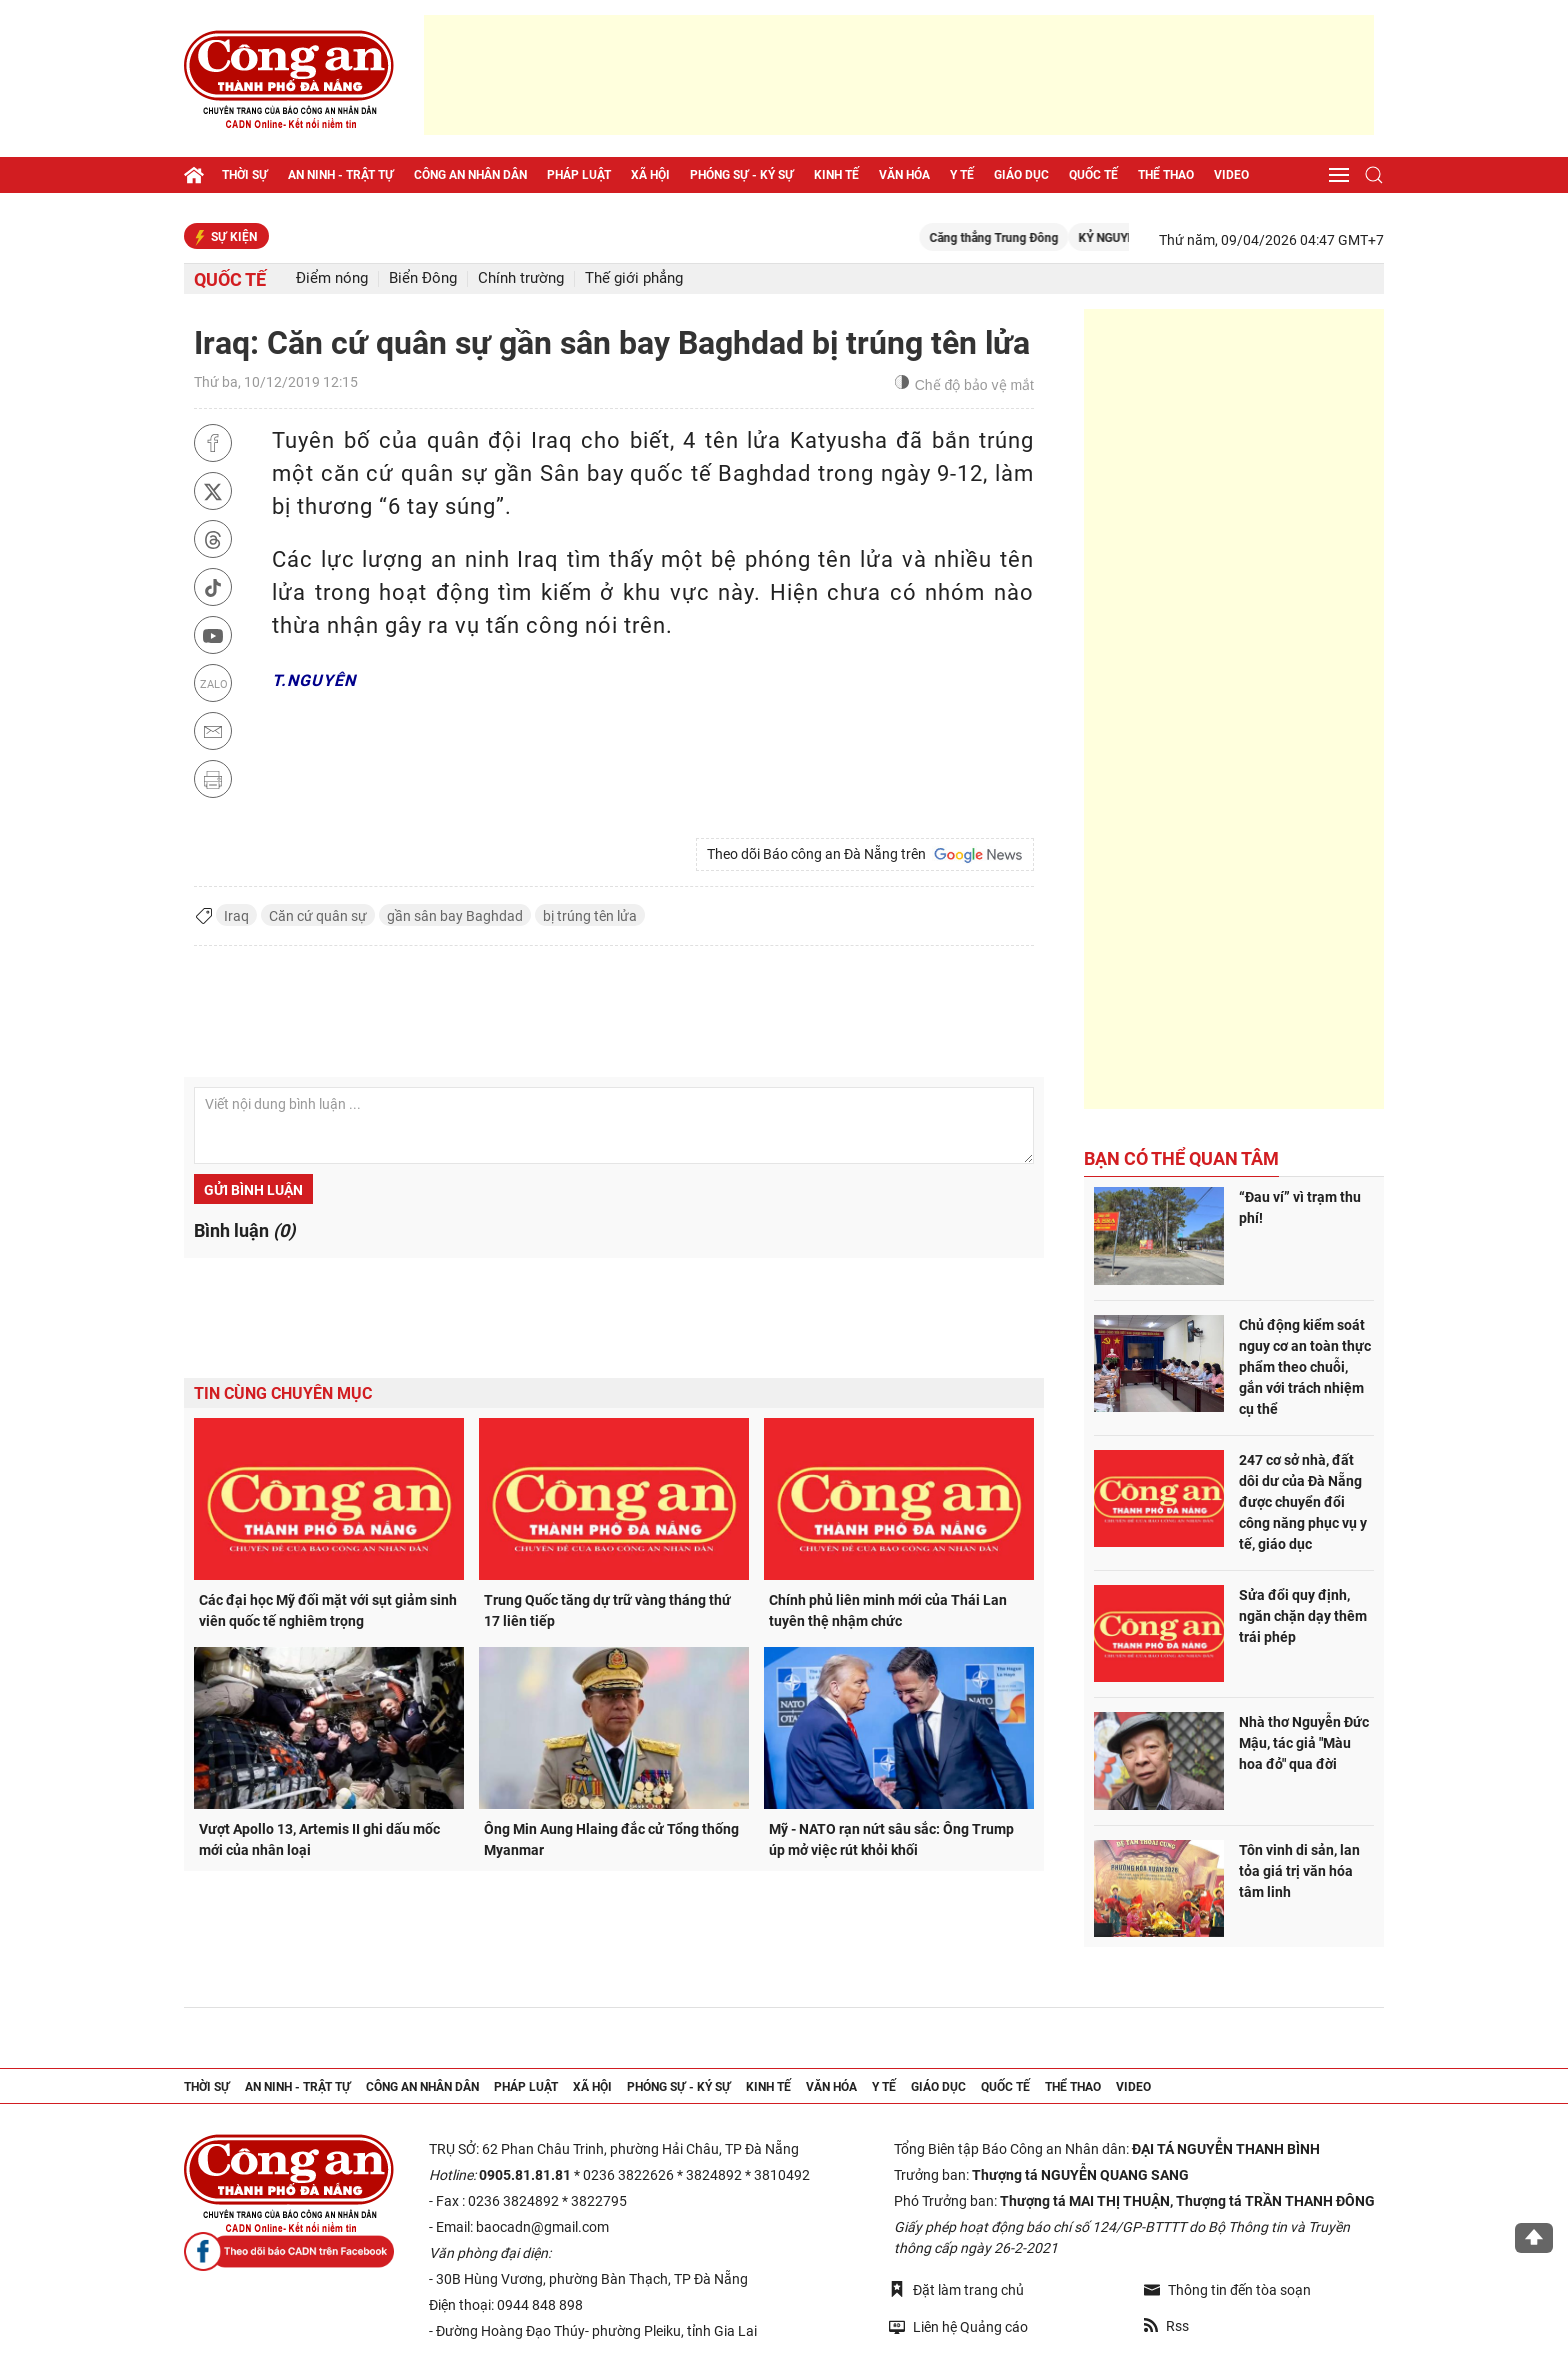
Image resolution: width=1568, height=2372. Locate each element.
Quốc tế (1093, 175)
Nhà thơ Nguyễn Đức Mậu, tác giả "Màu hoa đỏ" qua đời (1304, 1743)
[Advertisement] (899, 75)
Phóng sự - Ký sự (742, 175)
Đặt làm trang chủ (956, 2289)
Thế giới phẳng (634, 278)
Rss (1166, 2326)
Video (1231, 175)
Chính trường (521, 278)
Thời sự (245, 175)
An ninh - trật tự (341, 175)
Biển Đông (423, 278)
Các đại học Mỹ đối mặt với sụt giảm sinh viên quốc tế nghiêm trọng (328, 1610)
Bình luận (244, 1230)
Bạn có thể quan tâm (1181, 1158)
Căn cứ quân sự (318, 916)
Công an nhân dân (470, 175)
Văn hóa (904, 175)
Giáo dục (1021, 175)
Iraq (236, 916)
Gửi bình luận (253, 1190)
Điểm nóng (332, 278)
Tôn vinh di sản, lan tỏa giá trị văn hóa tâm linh (1299, 1871)
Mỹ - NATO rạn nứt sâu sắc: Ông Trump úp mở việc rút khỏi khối (891, 1839)
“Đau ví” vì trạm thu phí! (1300, 1207)
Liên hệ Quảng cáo (958, 2326)
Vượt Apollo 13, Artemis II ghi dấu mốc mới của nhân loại (319, 1839)
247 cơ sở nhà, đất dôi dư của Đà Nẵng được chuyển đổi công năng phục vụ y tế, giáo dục (1303, 1502)
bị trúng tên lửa (590, 916)
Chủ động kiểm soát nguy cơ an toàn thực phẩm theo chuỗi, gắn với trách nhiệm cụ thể (1305, 1367)
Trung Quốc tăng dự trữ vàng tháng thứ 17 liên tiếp (607, 1610)
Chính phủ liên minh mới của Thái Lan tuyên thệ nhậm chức (888, 1610)
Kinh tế (836, 175)
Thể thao (1166, 175)
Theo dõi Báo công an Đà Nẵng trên (865, 855)
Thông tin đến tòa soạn (1227, 2290)
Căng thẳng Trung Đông (1018, 238)
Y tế (962, 175)
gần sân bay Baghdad (455, 916)
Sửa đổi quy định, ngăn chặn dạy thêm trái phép (1303, 1616)
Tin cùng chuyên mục (283, 1393)
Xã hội (650, 175)
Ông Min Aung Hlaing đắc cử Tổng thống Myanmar (611, 1839)
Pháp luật (579, 175)
